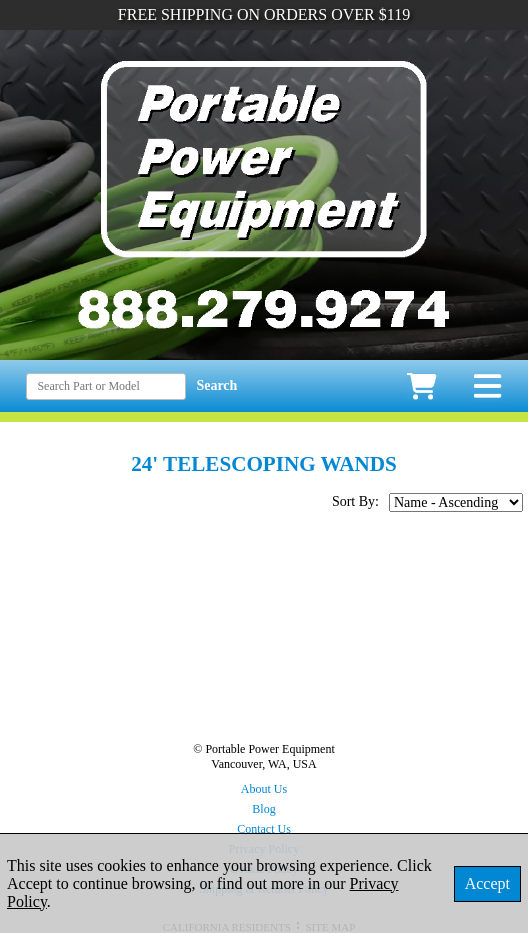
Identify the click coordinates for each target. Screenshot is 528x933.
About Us (264, 789)
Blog (263, 809)
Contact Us (264, 829)
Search (216, 385)
